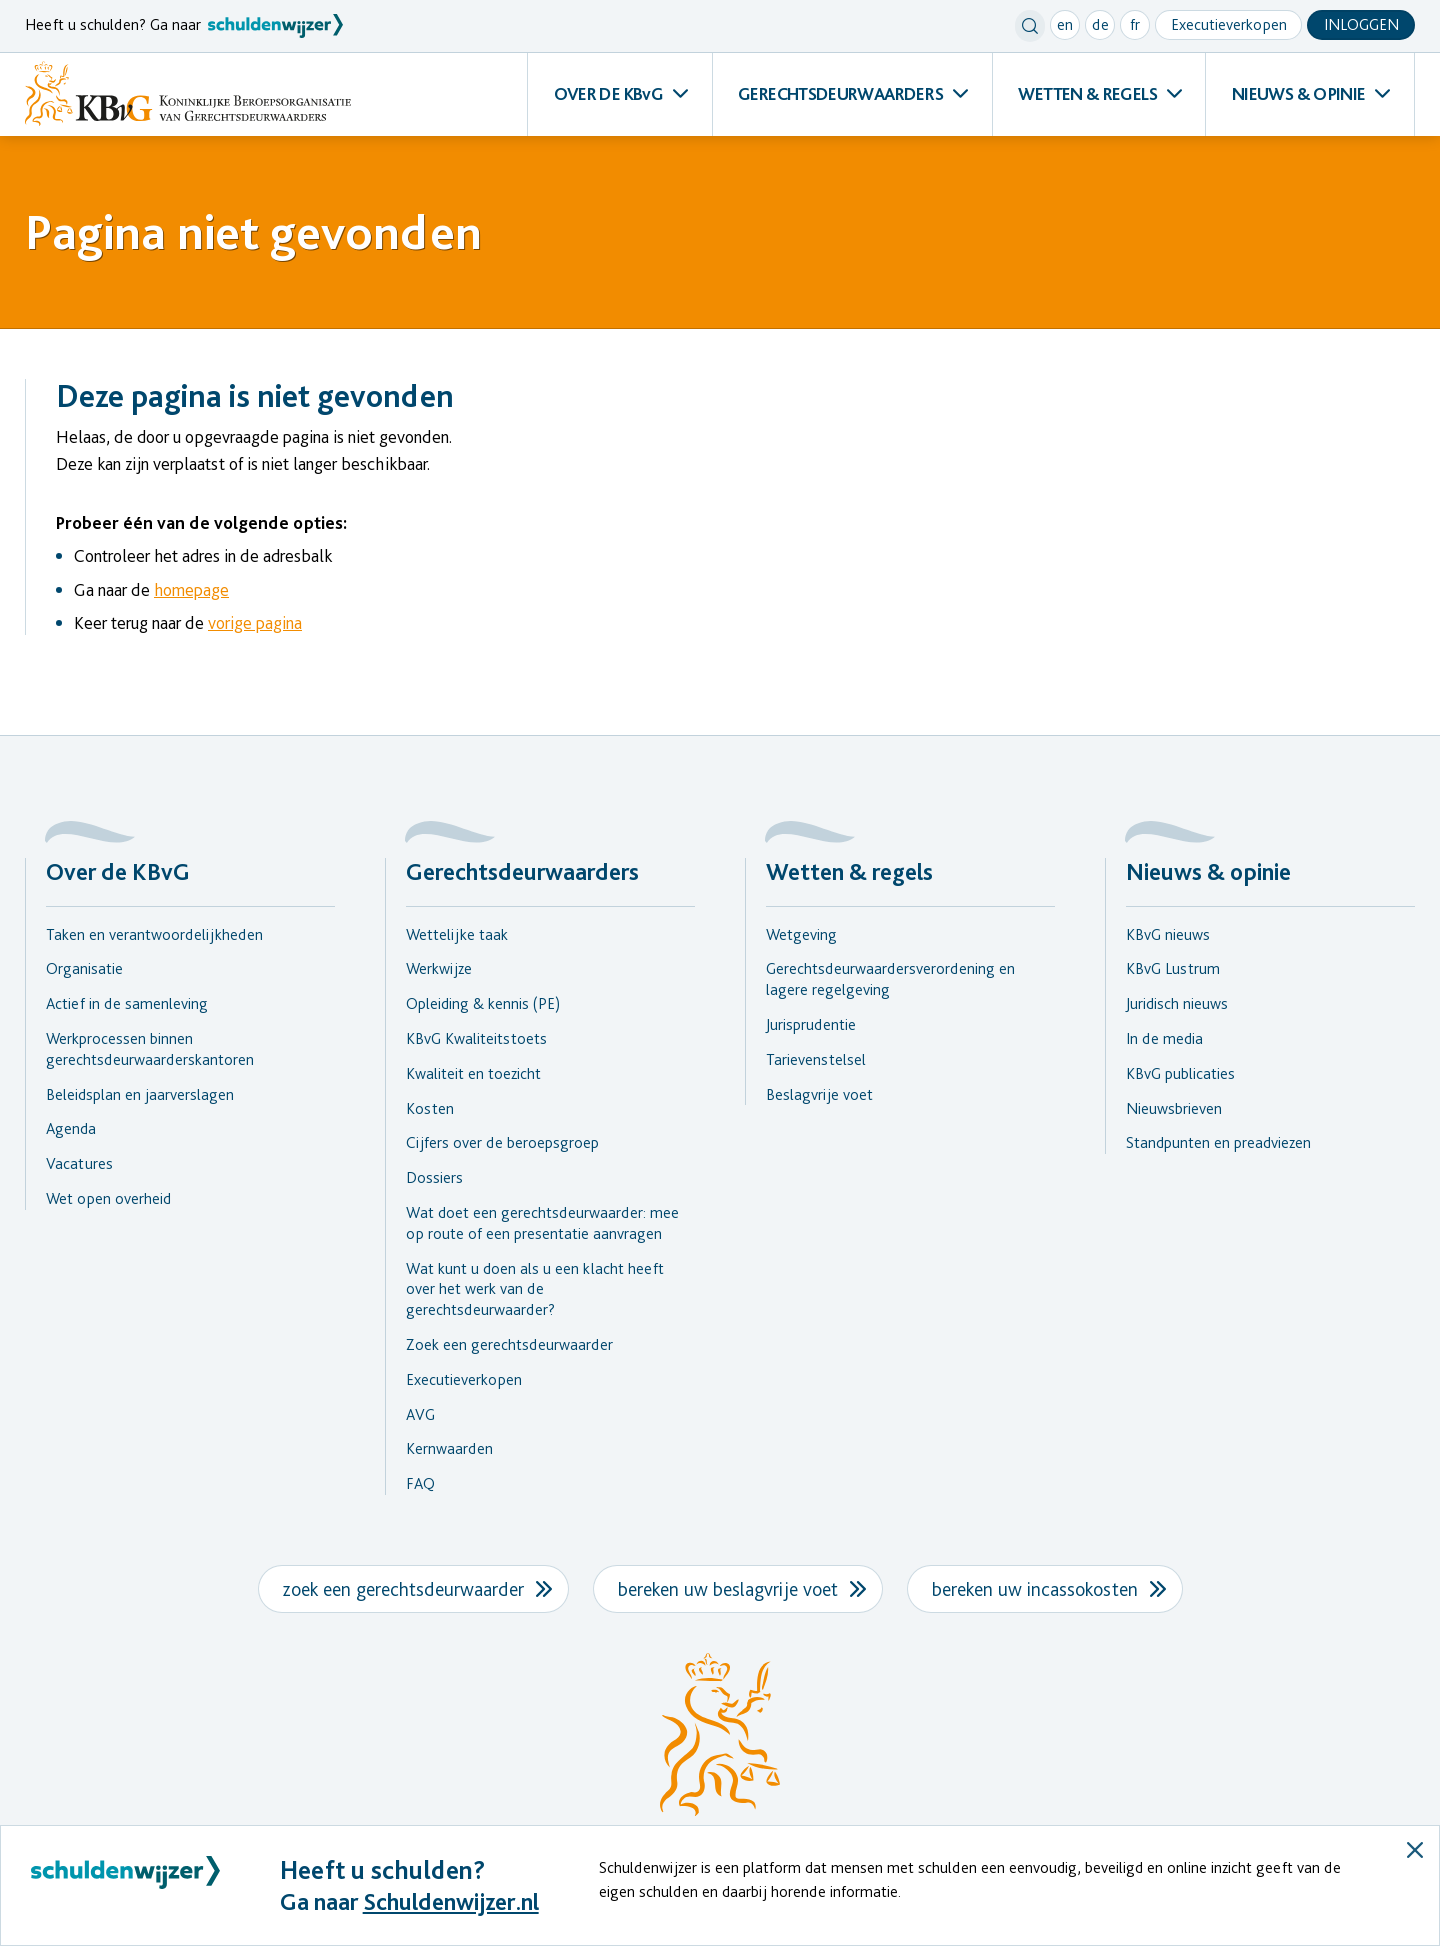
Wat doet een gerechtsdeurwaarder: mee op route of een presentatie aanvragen (542, 1223)
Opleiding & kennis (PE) (483, 1003)
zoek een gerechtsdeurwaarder (403, 1589)
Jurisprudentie (811, 1024)
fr (1135, 24)
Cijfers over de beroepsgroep (502, 1142)
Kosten (430, 1108)
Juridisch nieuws (1177, 1003)
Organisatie (84, 968)
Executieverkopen (1229, 24)
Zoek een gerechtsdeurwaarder (509, 1344)
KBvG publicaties (1180, 1073)
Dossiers (434, 1177)
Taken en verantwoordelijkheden (154, 934)
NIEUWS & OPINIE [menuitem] (1298, 93)
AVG (420, 1414)
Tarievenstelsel (816, 1059)
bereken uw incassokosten (1035, 1589)
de (1100, 24)
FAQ (420, 1483)
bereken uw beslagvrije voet (728, 1589)
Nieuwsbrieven (1174, 1108)
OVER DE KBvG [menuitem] (608, 93)
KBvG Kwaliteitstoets (476, 1038)
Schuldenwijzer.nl (451, 1901)
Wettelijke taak (457, 934)
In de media (1164, 1038)
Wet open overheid (108, 1198)
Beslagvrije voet (819, 1094)
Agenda (71, 1128)
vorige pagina (255, 622)
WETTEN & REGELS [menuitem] (1087, 93)
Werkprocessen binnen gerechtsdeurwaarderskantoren (150, 1049)
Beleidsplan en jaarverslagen (140, 1094)
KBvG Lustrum (1173, 968)
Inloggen (1361, 24)
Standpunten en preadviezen (1218, 1142)
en (1065, 24)
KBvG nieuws (1168, 934)
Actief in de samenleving (127, 1003)
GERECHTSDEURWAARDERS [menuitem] (840, 93)
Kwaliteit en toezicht (473, 1073)
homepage (191, 589)
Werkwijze (439, 968)
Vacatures (79, 1163)
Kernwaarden (449, 1448)
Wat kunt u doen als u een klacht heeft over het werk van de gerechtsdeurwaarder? (535, 1289)
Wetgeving (801, 934)
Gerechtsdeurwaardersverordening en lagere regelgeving (890, 979)
